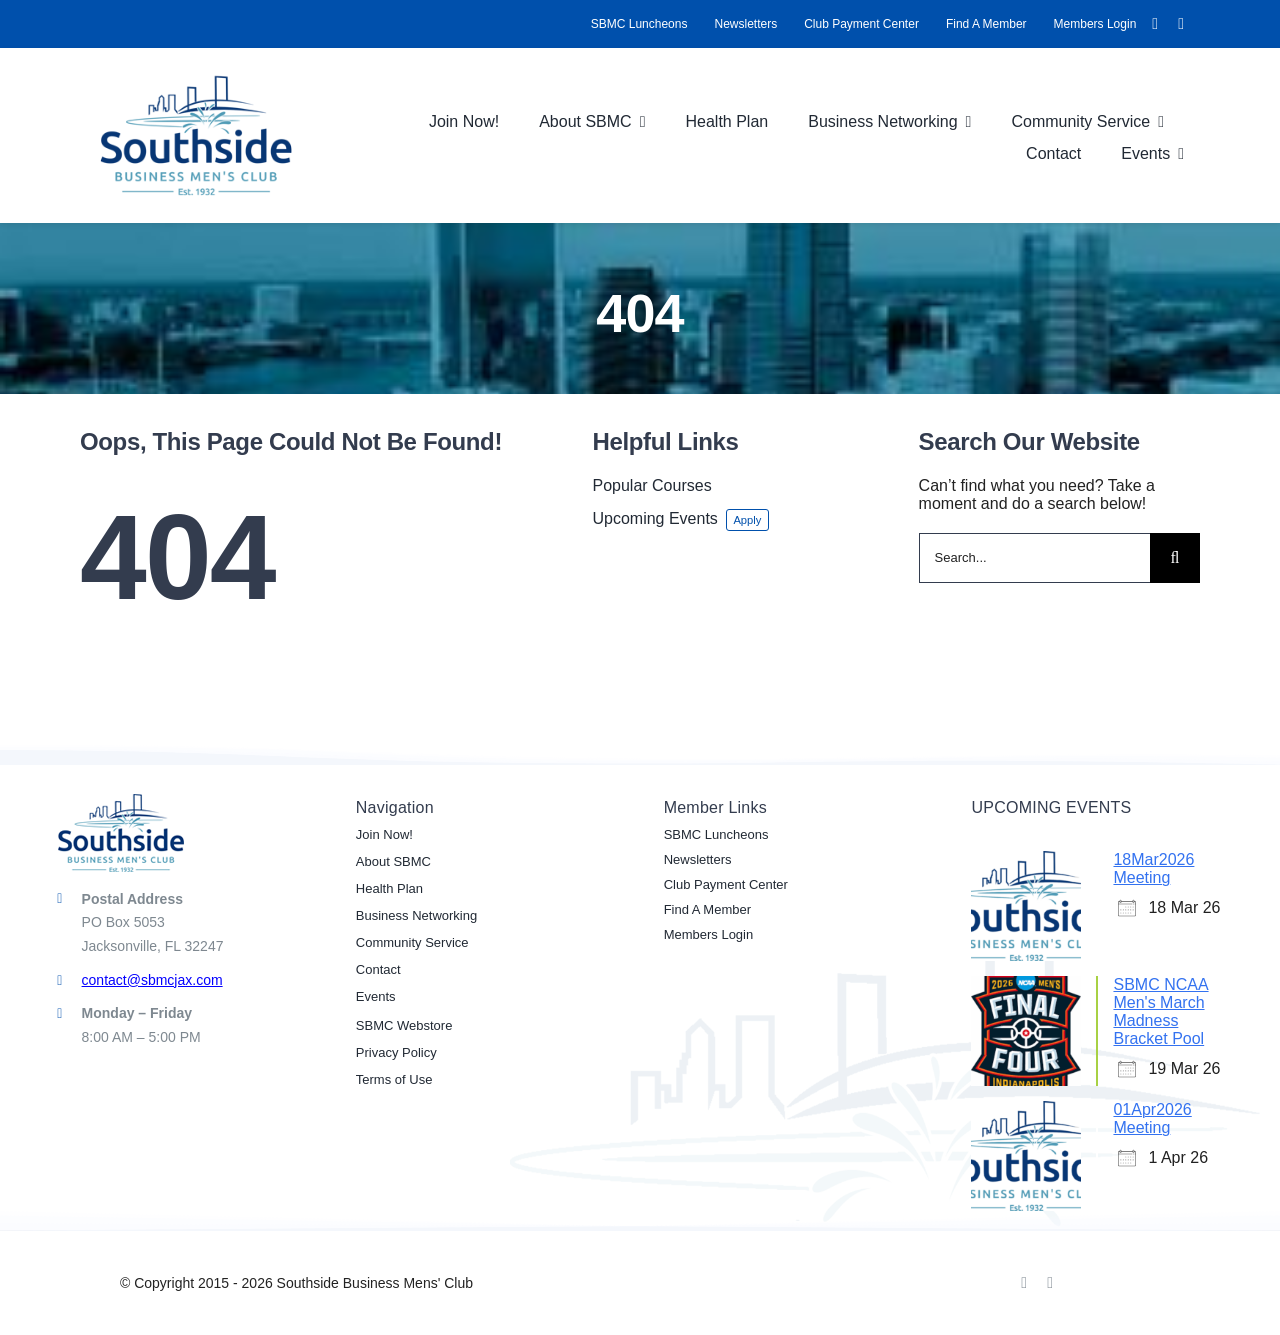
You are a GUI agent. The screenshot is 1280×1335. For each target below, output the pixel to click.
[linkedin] (1181, 24)
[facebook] (1155, 24)
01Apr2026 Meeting (1152, 1118)
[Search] (1175, 558)
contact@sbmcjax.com (152, 980)
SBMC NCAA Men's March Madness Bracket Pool (1160, 1011)
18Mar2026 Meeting (1153, 868)
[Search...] (1034, 558)
